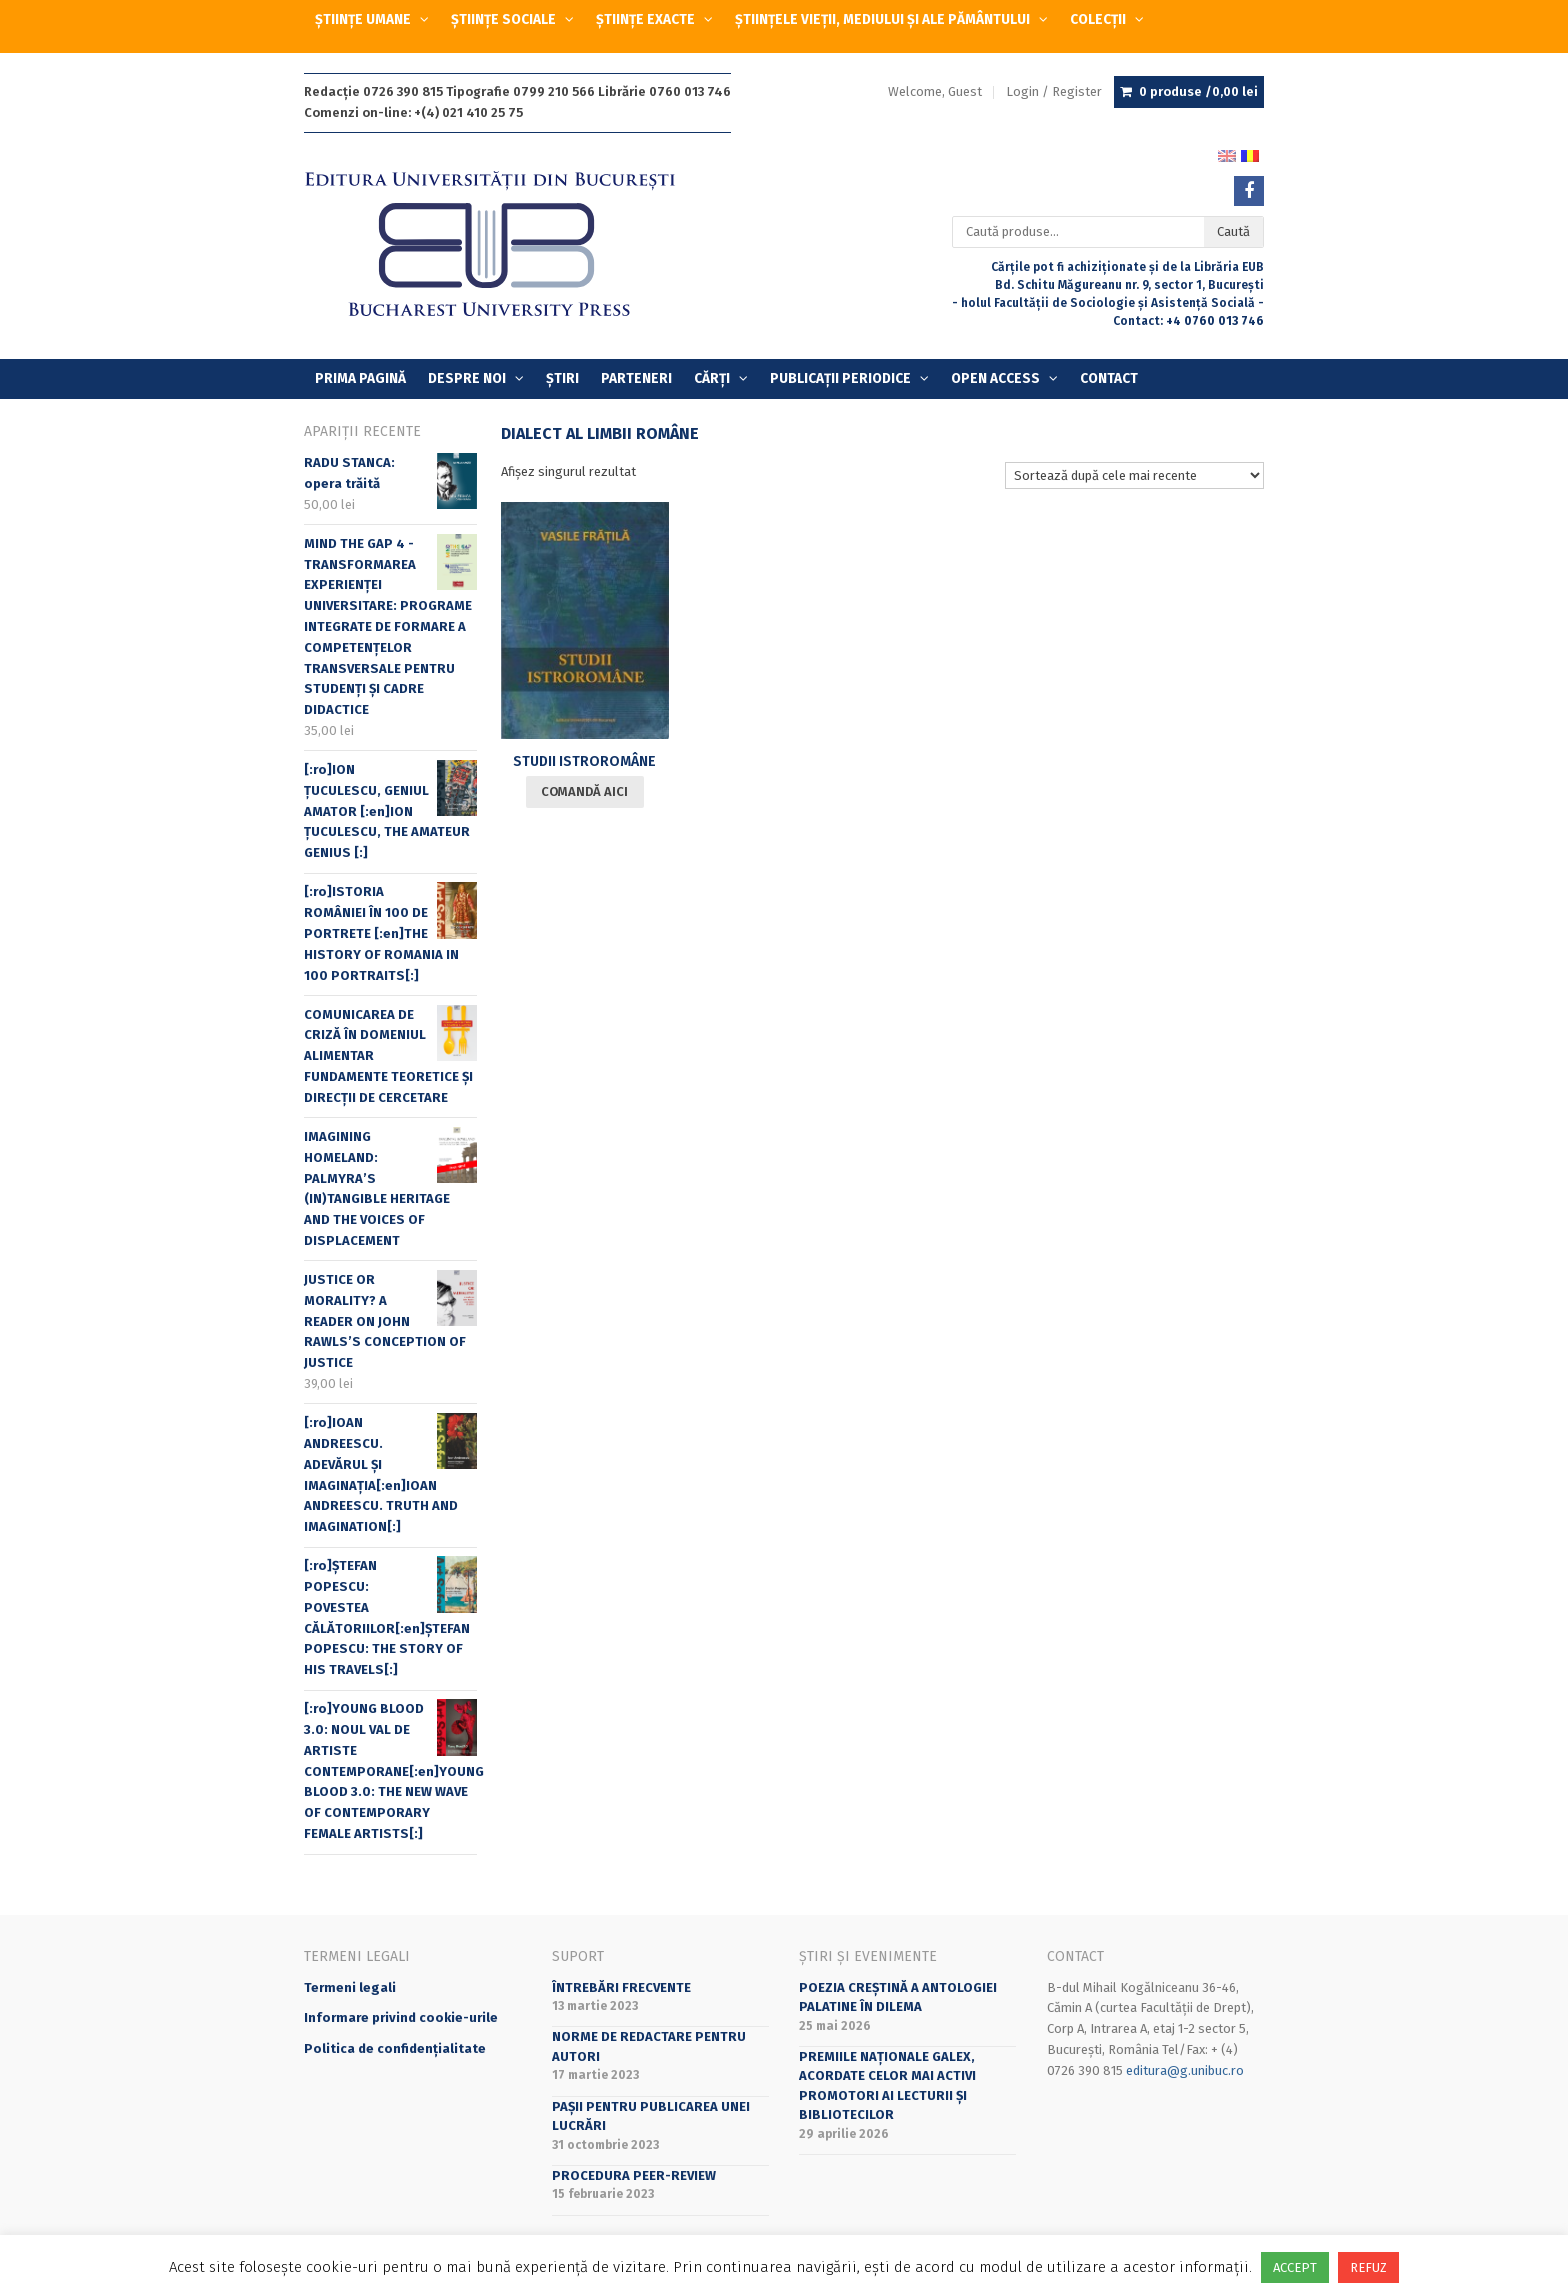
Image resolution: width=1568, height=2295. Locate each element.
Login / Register (1054, 91)
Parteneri (636, 378)
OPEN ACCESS (995, 378)
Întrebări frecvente (621, 1987)
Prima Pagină (360, 378)
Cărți (712, 378)
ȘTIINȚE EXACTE (645, 19)
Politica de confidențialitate (395, 2048)
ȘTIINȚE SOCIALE (503, 19)
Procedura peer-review (634, 2175)
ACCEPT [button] (1295, 2267)
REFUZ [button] (1368, 2267)
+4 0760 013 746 (1215, 321)
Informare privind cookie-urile (401, 2017)
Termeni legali (350, 1987)
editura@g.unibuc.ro (1185, 2070)
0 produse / (1198, 92)
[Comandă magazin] (1134, 475)
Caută (1233, 231)
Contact (1109, 378)
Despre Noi (467, 378)
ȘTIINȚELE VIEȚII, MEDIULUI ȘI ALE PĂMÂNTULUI (882, 19)
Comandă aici (584, 791)
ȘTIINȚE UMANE (363, 19)
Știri (562, 378)
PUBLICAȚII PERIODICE (840, 378)
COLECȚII (1098, 19)
